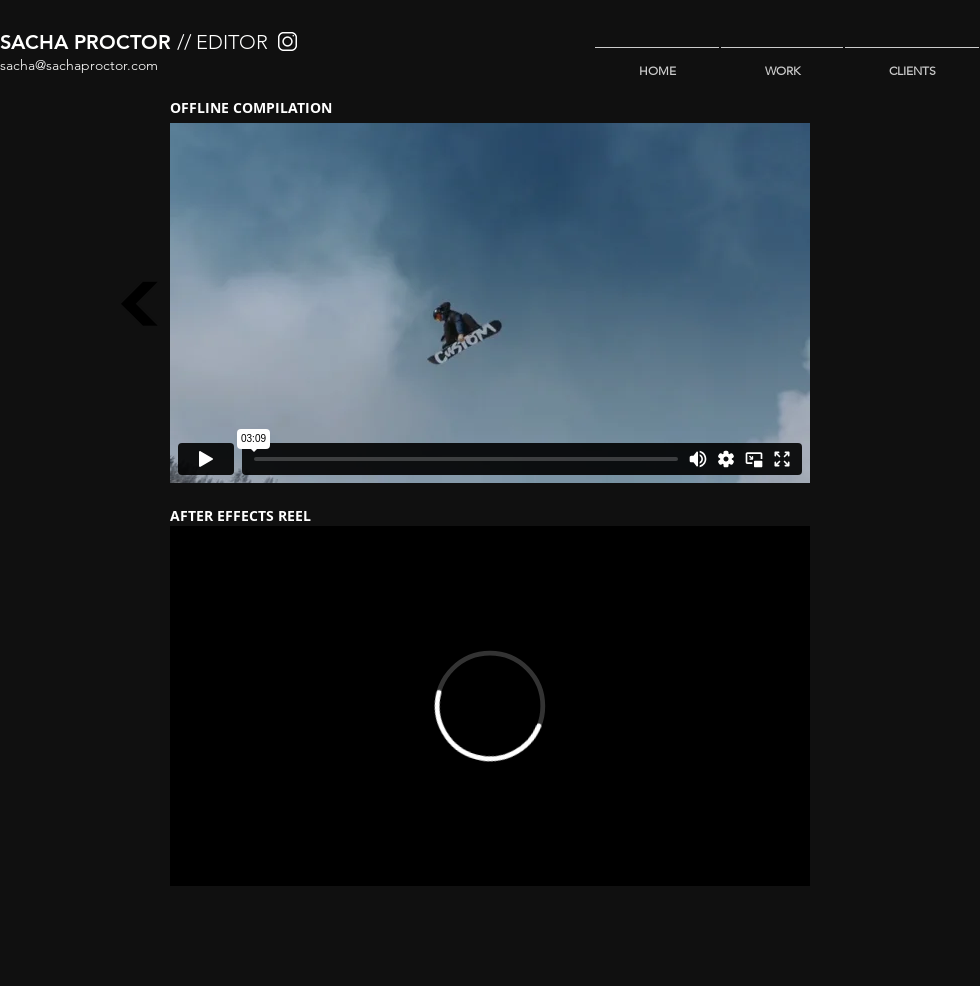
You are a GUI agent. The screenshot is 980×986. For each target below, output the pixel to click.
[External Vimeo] (490, 303)
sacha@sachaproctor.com (79, 65)
